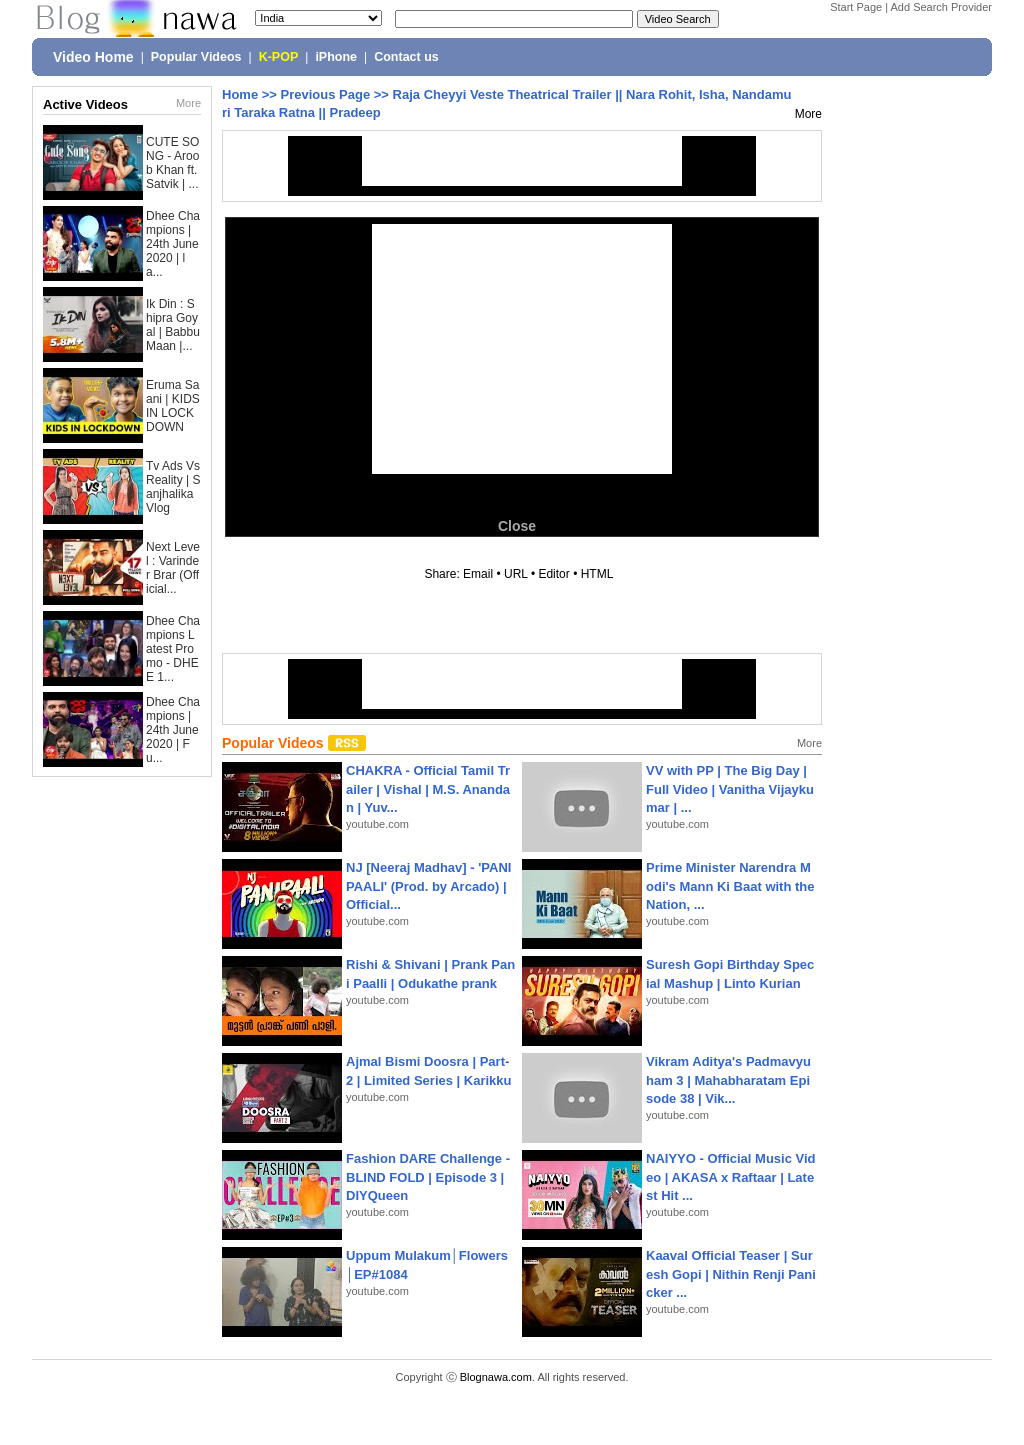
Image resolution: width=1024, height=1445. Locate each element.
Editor (553, 574)
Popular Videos (196, 57)
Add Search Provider (942, 7)
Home (240, 94)
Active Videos (85, 104)
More (188, 103)
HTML (597, 574)
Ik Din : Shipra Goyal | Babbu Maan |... (173, 325)
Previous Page (326, 94)
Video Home (93, 57)
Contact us (406, 57)
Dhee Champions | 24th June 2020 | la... (173, 244)
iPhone (336, 57)
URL (516, 574)
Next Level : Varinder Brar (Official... (173, 568)
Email (478, 574)
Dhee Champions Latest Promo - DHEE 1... (173, 649)
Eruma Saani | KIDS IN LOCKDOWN (173, 406)
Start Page (856, 7)
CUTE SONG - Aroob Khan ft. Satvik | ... (172, 163)
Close (517, 526)
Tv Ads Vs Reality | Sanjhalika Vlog (173, 487)
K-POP (279, 57)
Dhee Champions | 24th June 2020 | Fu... (173, 730)
